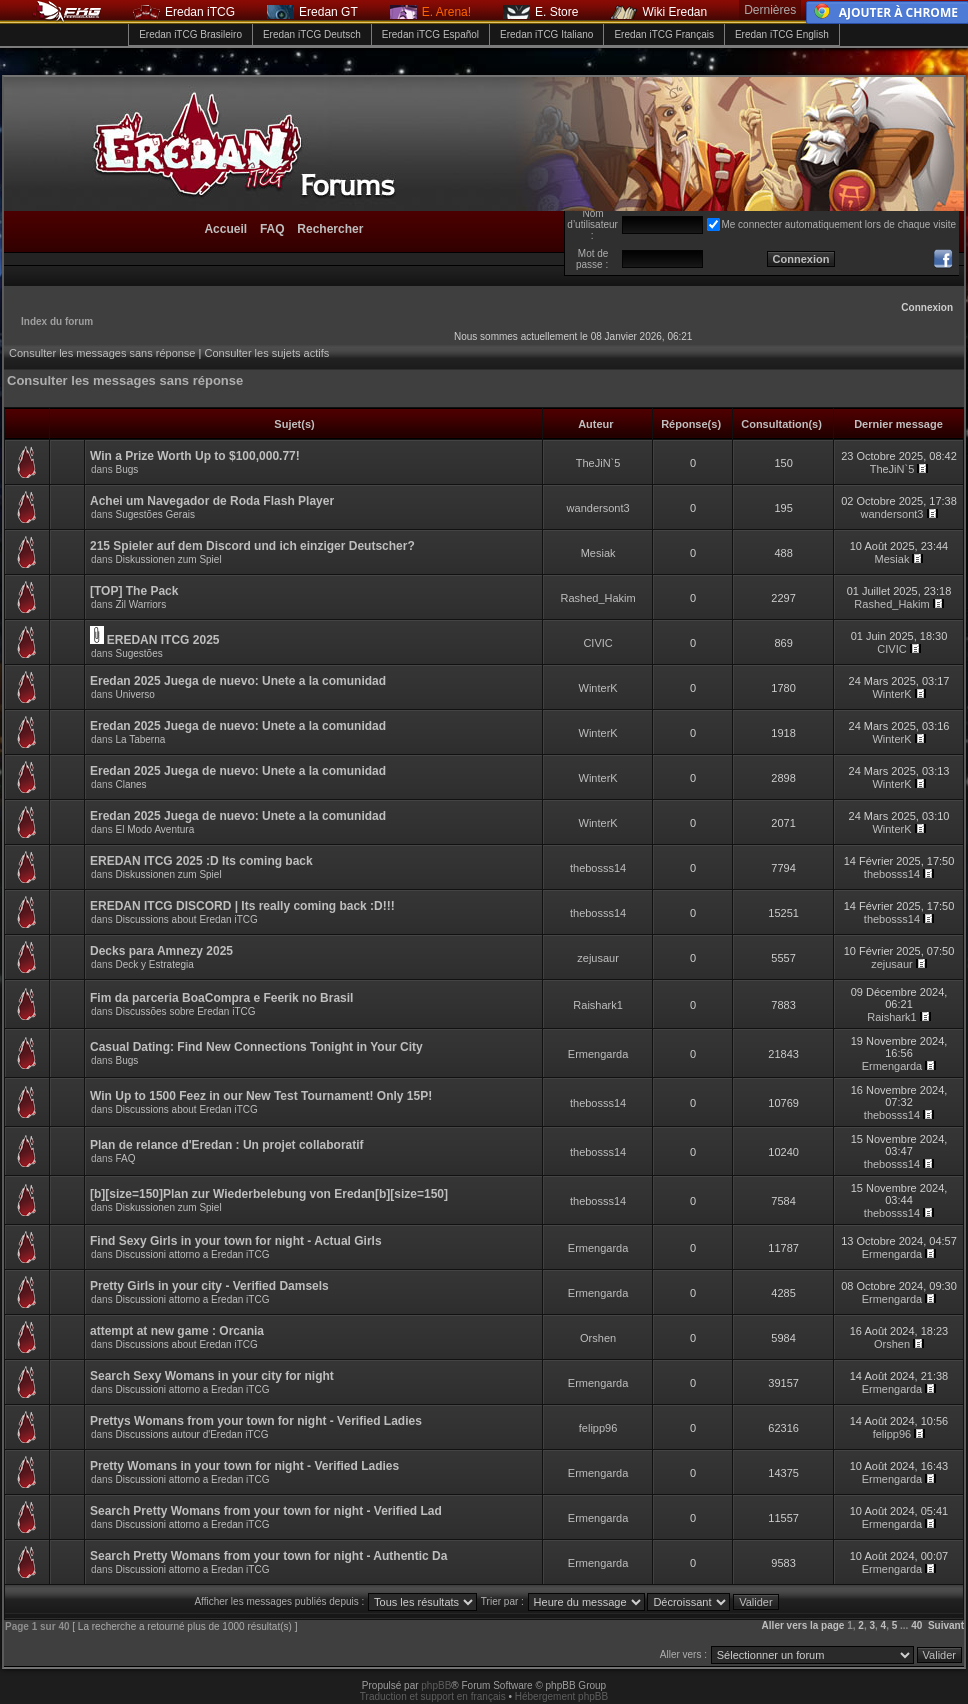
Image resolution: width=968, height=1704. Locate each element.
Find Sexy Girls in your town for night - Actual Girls (236, 1241)
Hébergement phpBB (561, 1696)
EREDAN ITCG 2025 (163, 640)
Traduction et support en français (433, 1696)
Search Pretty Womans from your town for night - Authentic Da (268, 1556)
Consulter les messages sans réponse (102, 353)
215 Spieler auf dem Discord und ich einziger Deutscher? (252, 546)
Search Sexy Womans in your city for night (212, 1376)
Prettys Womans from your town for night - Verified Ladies (256, 1421)
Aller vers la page (805, 1625)
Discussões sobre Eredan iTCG (185, 1011)
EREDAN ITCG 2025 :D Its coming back (201, 861)
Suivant (946, 1625)
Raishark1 (598, 1005)
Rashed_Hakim (597, 598)
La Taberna (140, 739)
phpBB (436, 1685)
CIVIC (597, 643)
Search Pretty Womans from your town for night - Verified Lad (266, 1511)
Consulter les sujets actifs (266, 353)
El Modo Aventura (154, 829)
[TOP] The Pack (134, 591)
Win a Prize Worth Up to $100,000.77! (195, 456)
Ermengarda (598, 1054)
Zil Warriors (140, 604)
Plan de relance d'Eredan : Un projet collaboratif (227, 1145)
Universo (134, 694)
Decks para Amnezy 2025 (161, 951)
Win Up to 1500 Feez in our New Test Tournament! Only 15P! (261, 1096)
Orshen (598, 1338)
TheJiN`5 (598, 463)
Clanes (130, 784)
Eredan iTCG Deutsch (312, 34)
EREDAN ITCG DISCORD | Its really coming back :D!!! (242, 906)
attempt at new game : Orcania (177, 1331)
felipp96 (598, 1428)
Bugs (126, 469)
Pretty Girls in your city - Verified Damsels (209, 1286)
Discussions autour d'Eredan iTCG (191, 1434)
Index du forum (57, 321)
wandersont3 (598, 508)
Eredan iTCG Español (430, 34)
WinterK (598, 688)
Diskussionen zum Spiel (168, 559)
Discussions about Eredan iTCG (186, 919)
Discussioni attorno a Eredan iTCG (192, 1254)
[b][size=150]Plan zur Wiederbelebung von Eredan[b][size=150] (269, 1194)
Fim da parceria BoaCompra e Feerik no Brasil (221, 998)
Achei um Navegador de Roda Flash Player (212, 501)
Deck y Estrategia (154, 964)
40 (916, 1625)
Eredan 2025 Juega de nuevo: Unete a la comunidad (238, 681)
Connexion (927, 307)
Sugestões (138, 653)
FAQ (125, 1158)
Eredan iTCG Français (663, 34)
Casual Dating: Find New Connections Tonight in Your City (256, 1047)
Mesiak (598, 553)
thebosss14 (598, 868)
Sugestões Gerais (155, 514)
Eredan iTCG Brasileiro (190, 34)
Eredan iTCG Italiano (546, 34)
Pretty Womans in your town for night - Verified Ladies (244, 1466)
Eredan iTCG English (782, 34)
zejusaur (598, 958)
